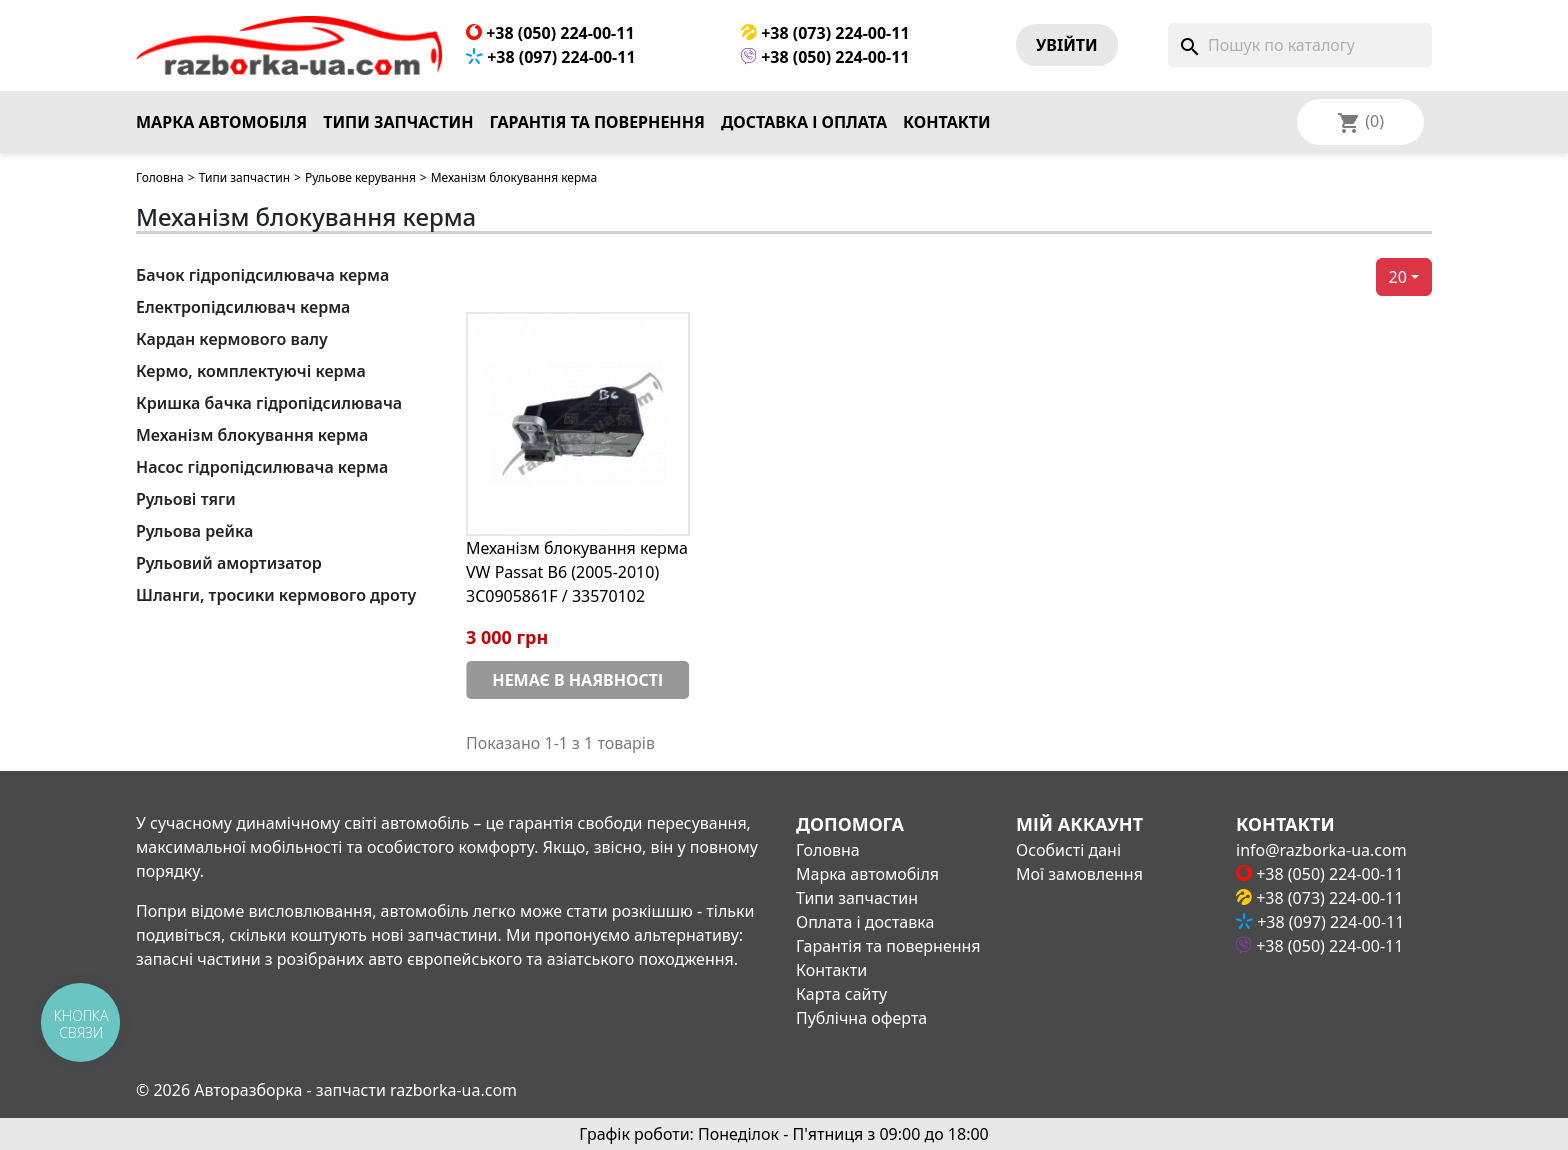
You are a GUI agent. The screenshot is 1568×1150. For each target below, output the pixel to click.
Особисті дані (1068, 850)
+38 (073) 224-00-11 (825, 33)
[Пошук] (1300, 45)
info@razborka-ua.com (1321, 850)
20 (1398, 277)
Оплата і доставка (865, 922)
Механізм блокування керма (252, 435)
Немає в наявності (577, 680)
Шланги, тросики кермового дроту (276, 595)
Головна (160, 177)
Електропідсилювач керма (243, 307)
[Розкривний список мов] (1387, 122)
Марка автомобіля (221, 122)
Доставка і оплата (804, 122)
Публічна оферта (861, 1018)
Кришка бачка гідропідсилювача (269, 403)
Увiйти (1067, 45)
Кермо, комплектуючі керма (251, 371)
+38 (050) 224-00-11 (550, 33)
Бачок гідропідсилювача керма (262, 275)
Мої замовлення (1079, 874)
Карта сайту (841, 994)
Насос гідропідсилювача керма (262, 467)
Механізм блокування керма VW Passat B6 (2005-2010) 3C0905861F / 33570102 (577, 572)
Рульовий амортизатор (229, 563)
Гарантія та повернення (597, 122)
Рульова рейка (194, 531)
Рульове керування (360, 177)
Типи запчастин (398, 122)
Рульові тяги (186, 499)
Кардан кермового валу (232, 339)
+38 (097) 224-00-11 (551, 57)
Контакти (947, 122)
